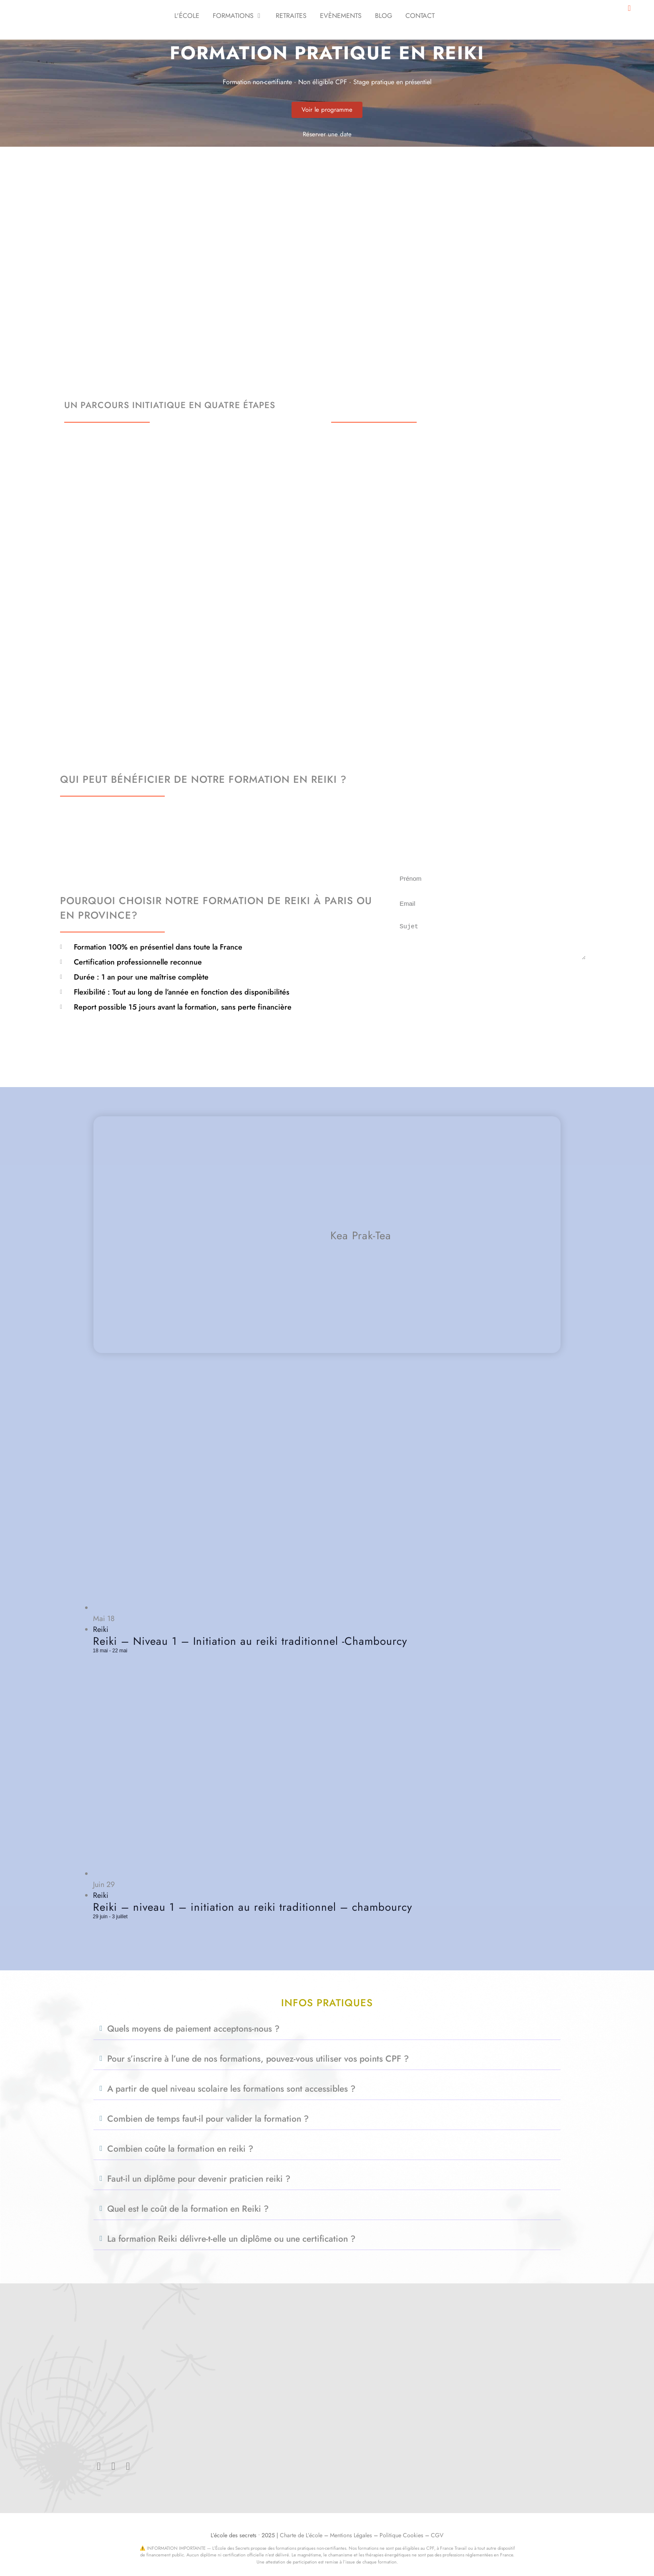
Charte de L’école (301, 2535)
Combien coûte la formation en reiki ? (180, 2148)
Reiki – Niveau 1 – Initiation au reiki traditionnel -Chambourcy (250, 1641)
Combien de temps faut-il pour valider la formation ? (208, 2118)
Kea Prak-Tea (360, 1236)
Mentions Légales (351, 2535)
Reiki (100, 1629)
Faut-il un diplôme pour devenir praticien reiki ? (198, 2179)
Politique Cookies (401, 2535)
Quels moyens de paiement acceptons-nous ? (193, 2028)
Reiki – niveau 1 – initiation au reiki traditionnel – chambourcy (252, 1907)
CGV (437, 2535)
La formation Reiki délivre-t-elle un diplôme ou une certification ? (231, 2239)
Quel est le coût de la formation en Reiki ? (188, 2209)
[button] (327, 2029)
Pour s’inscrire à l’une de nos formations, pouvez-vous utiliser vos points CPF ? (258, 2058)
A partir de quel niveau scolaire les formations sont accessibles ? (231, 2088)
